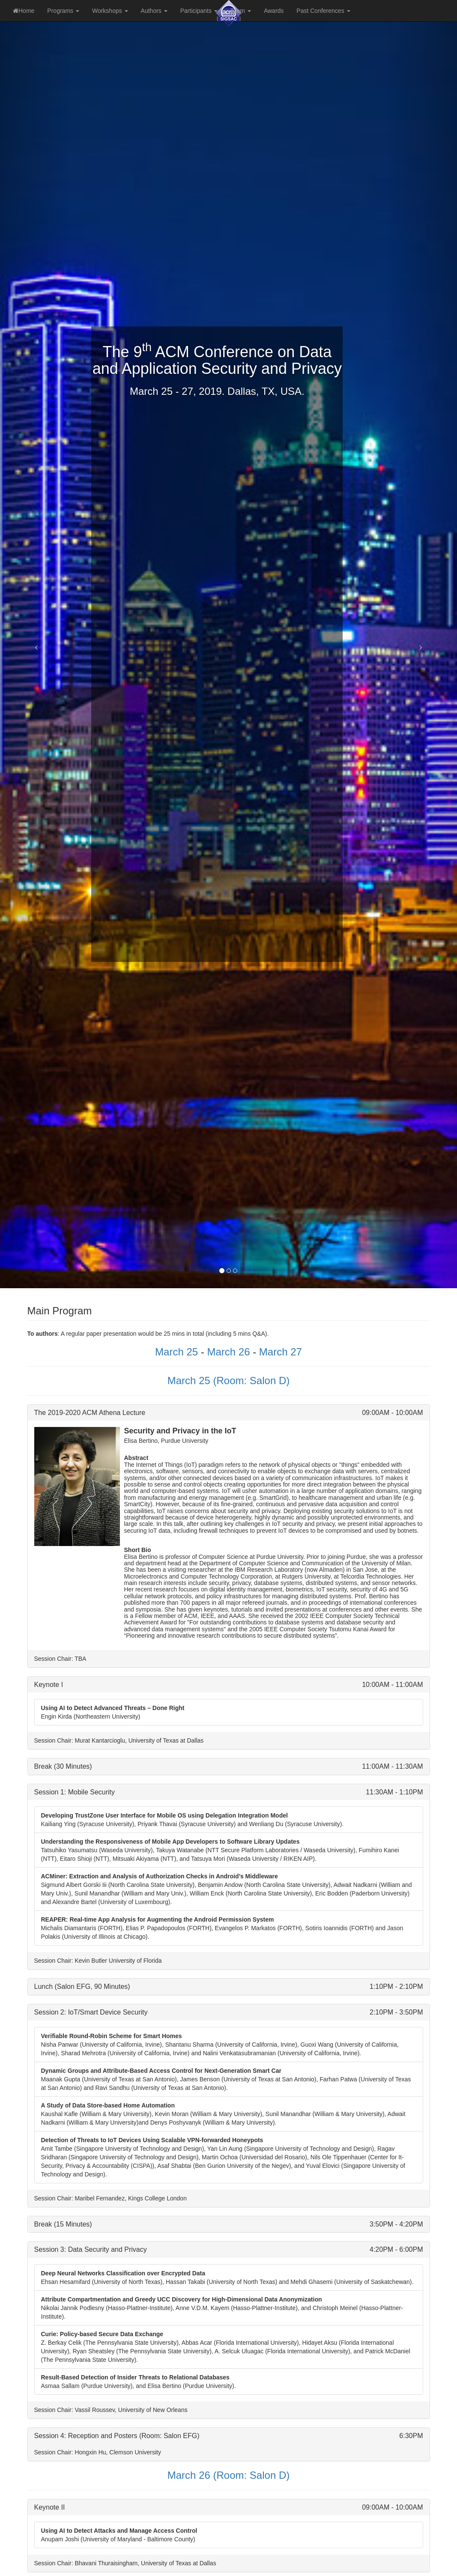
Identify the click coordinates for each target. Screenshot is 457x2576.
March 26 (228, 1352)
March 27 (280, 1352)
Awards (274, 10)
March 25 (176, 1352)
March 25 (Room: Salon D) (228, 1380)
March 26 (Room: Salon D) (228, 2475)
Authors (154, 10)
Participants (199, 10)
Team (240, 10)
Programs (63, 10)
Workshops (110, 10)
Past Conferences (323, 10)
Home (23, 10)
